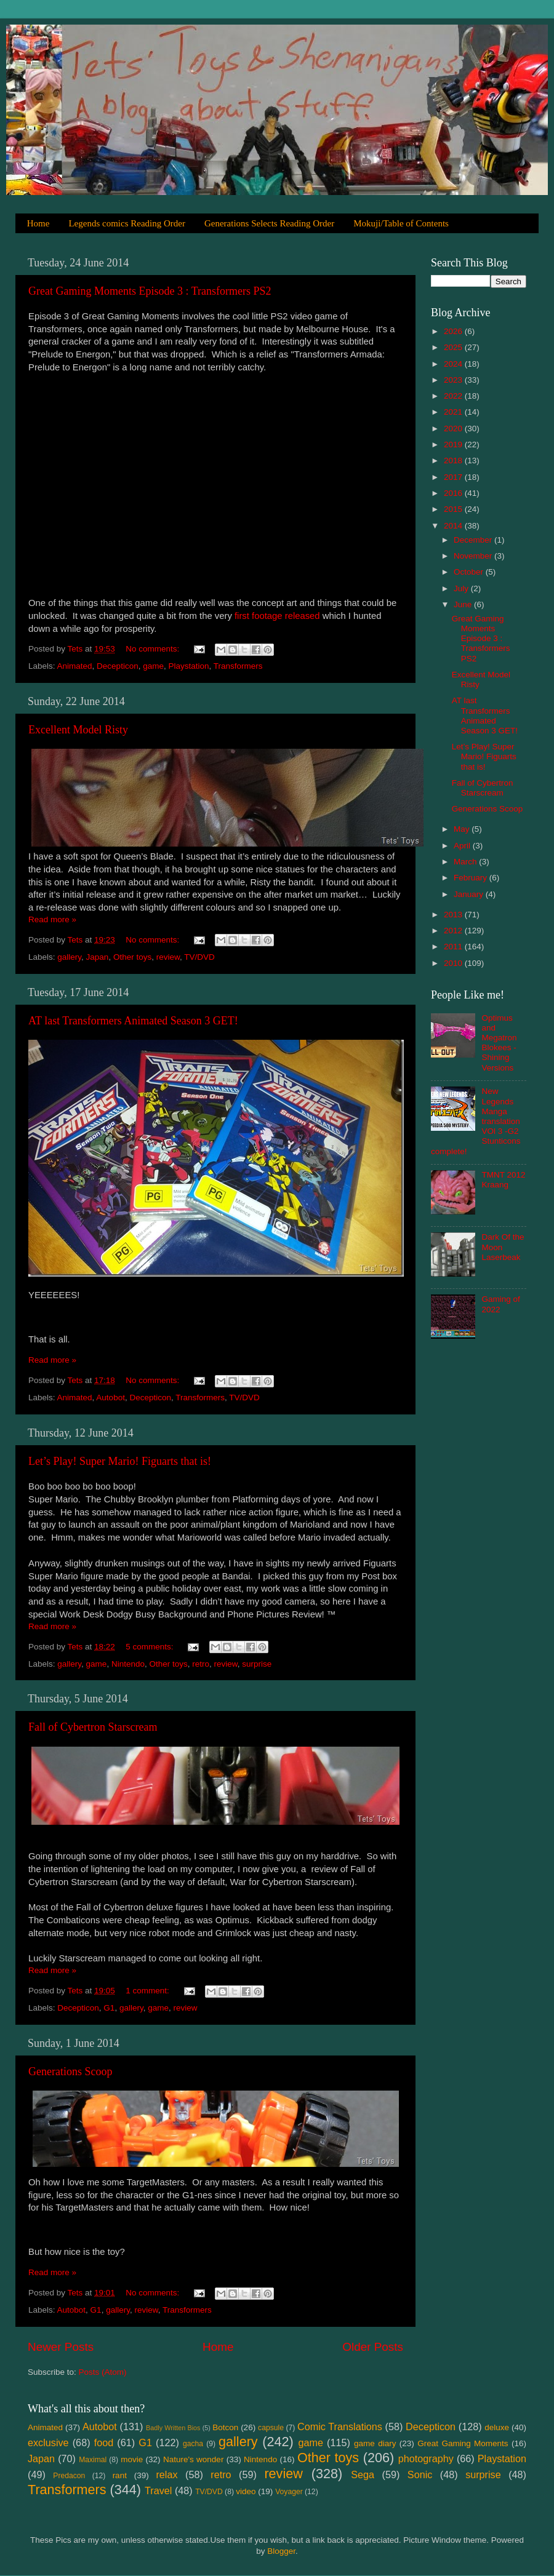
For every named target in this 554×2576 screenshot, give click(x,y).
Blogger (281, 2551)
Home (38, 223)
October (470, 571)
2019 (454, 444)
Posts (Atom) (103, 2372)
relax (166, 2474)
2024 (454, 364)
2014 (454, 525)
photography (426, 2458)
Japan (97, 957)
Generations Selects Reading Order (269, 223)
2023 (454, 380)
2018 (454, 460)
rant (120, 2475)
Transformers (238, 666)
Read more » (52, 919)
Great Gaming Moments (462, 2443)
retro (200, 1664)
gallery (69, 957)
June (464, 604)
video (245, 2491)
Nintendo (128, 1664)
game (153, 666)
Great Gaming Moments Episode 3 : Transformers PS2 (149, 291)
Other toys (132, 957)
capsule (271, 2427)
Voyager (289, 2491)
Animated (74, 666)
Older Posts (372, 2346)
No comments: (154, 648)
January (470, 894)
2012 (454, 930)
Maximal (92, 2459)
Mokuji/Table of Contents (401, 223)
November (474, 555)
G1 (108, 2007)
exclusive (48, 2442)
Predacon (69, 2475)
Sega (362, 2474)
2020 (454, 428)
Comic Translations (339, 2426)
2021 (454, 412)
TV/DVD (199, 957)
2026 (454, 331)
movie (132, 2459)
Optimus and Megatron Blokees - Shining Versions (498, 1042)
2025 (454, 347)
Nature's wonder (193, 2459)
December (474, 539)
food (104, 2442)
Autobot (110, 1397)
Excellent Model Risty (78, 730)
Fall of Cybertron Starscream (92, 1727)
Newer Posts (61, 2346)
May (463, 829)
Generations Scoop (70, 2071)
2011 (454, 946)
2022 (454, 396)
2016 (454, 493)
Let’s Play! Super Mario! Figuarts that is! (119, 1461)
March (466, 861)
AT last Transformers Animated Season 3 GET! (133, 1021)
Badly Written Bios (173, 2427)
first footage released (277, 616)
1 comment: (148, 1990)
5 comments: (150, 1646)
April (463, 845)
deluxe (496, 2427)
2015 (454, 509)
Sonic (420, 2474)
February (471, 877)
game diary (375, 2443)
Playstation (188, 666)
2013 (454, 914)
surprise (256, 1664)
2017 (454, 477)
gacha (193, 2443)
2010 (454, 963)
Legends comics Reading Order (126, 223)
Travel (158, 2490)
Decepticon (117, 666)
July (462, 588)
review (168, 957)
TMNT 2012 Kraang (503, 1179)
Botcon (225, 2427)
